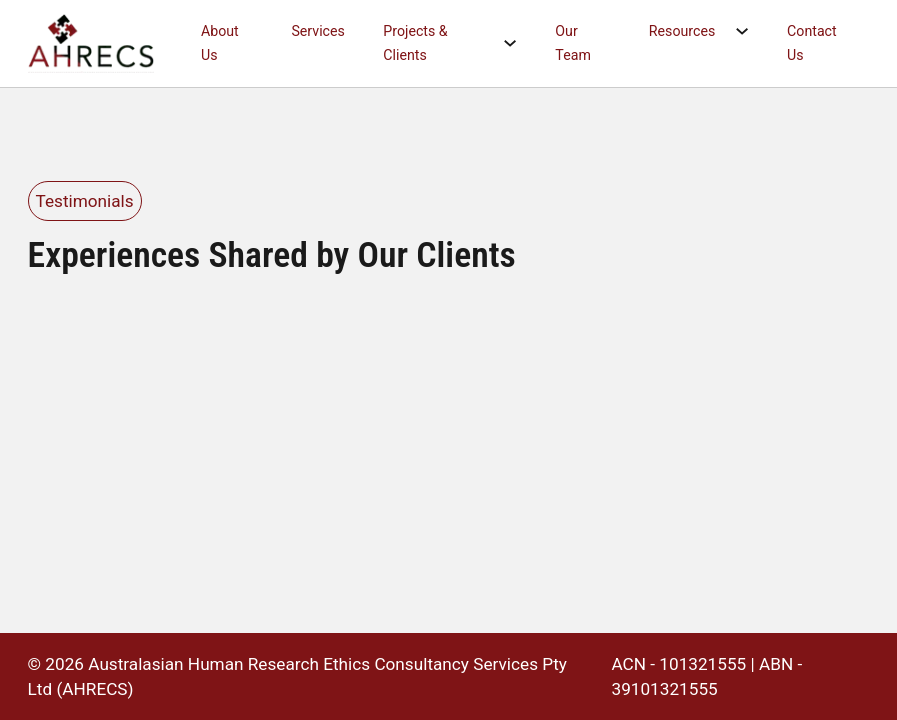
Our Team (572, 43)
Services (317, 31)
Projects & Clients (415, 43)
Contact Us (812, 43)
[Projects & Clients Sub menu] (519, 43)
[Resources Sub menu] (751, 31)
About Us (220, 43)
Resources (682, 31)
